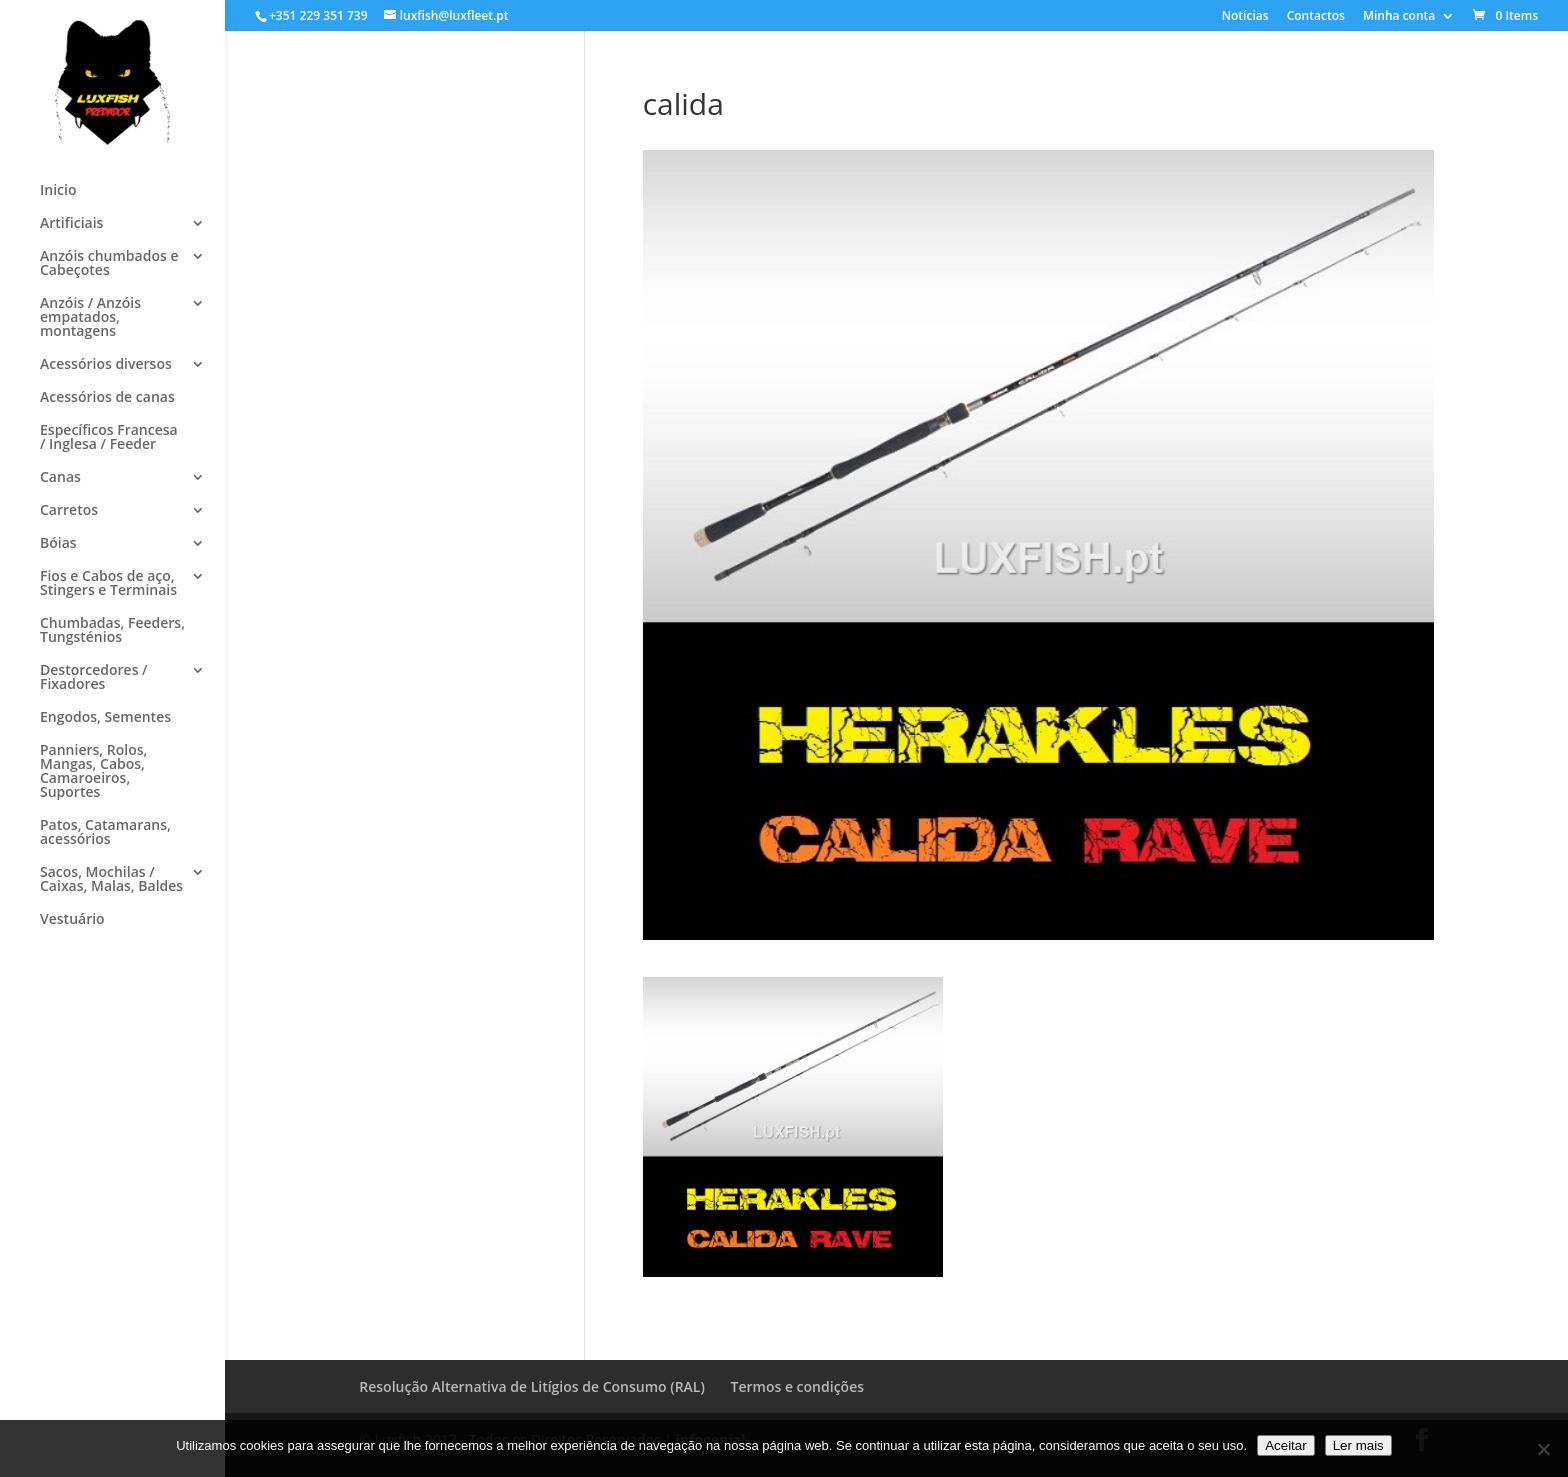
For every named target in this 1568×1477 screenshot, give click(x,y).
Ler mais (1358, 1445)
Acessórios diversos (106, 365)
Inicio (58, 191)
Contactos (1316, 17)
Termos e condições (797, 1386)
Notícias (1245, 17)
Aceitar (1285, 1445)
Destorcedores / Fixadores (94, 678)
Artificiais (71, 224)
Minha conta (1399, 17)
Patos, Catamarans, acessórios (105, 833)
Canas (60, 478)
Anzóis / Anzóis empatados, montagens (90, 318)
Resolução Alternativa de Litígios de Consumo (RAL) (532, 1386)
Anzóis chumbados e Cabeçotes (109, 264)
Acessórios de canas (107, 398)
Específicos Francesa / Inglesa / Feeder (109, 438)
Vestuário (72, 920)
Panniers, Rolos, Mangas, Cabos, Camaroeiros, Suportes (93, 772)
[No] (1543, 1449)
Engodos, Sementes (105, 718)
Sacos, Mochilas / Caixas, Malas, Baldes (111, 880)
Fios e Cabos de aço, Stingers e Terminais (108, 584)
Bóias (58, 544)
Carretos (69, 511)
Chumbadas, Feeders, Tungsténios (112, 631)
